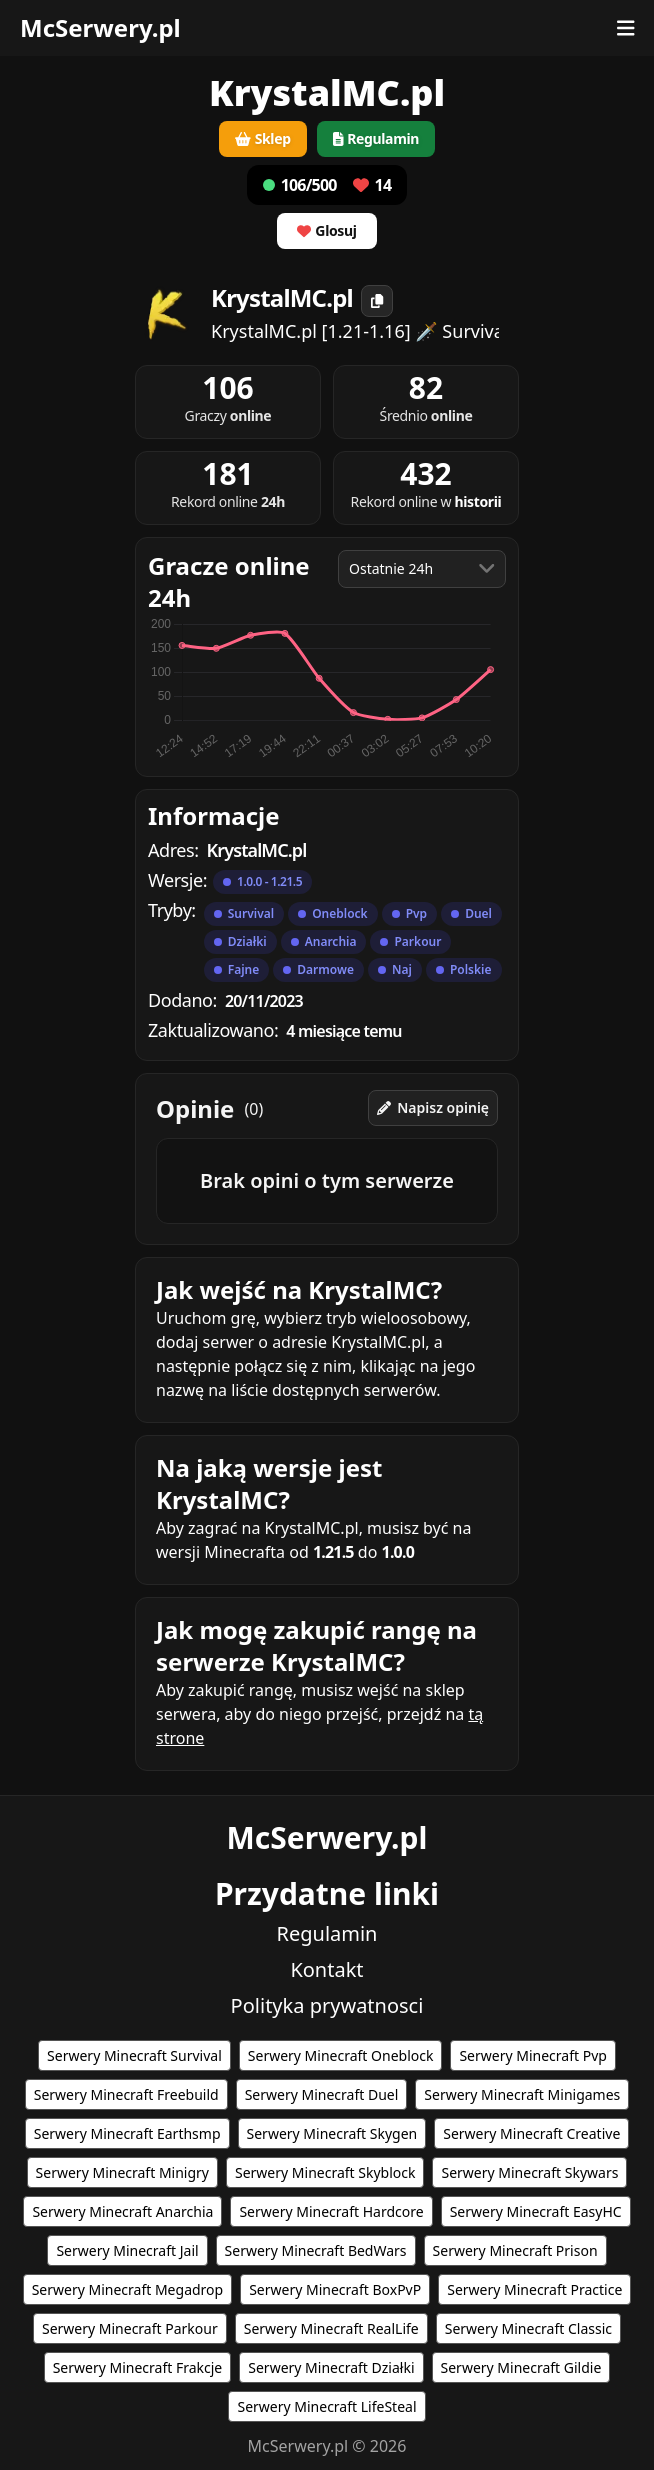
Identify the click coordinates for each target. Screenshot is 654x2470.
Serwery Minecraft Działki (331, 2367)
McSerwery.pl (100, 28)
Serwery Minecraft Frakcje (138, 2367)
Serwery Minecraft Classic (528, 2328)
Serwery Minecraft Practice (534, 2289)
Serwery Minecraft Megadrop (128, 2289)
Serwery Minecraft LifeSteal (326, 2406)
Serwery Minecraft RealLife (331, 2328)
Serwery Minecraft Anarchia (122, 2211)
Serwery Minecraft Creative (531, 2133)
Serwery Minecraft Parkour (130, 2328)
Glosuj (326, 230)
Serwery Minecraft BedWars (316, 2250)
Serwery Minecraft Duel (322, 2094)
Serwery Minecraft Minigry (122, 2172)
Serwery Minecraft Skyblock (325, 2172)
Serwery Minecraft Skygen (332, 2133)
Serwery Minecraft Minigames (522, 2094)
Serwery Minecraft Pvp (532, 2055)
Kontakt (326, 1969)
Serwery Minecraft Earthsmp (127, 2133)
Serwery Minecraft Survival (134, 2055)
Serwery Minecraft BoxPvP (335, 2289)
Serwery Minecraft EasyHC (536, 2211)
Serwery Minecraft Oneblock (341, 2055)
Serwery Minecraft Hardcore (331, 2211)
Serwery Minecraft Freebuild (126, 2094)
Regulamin (327, 1933)
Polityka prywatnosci (327, 2005)
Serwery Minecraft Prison (515, 2250)
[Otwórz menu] (626, 28)
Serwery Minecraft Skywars (529, 2172)
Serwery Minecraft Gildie (521, 2367)
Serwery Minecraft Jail (127, 2250)
